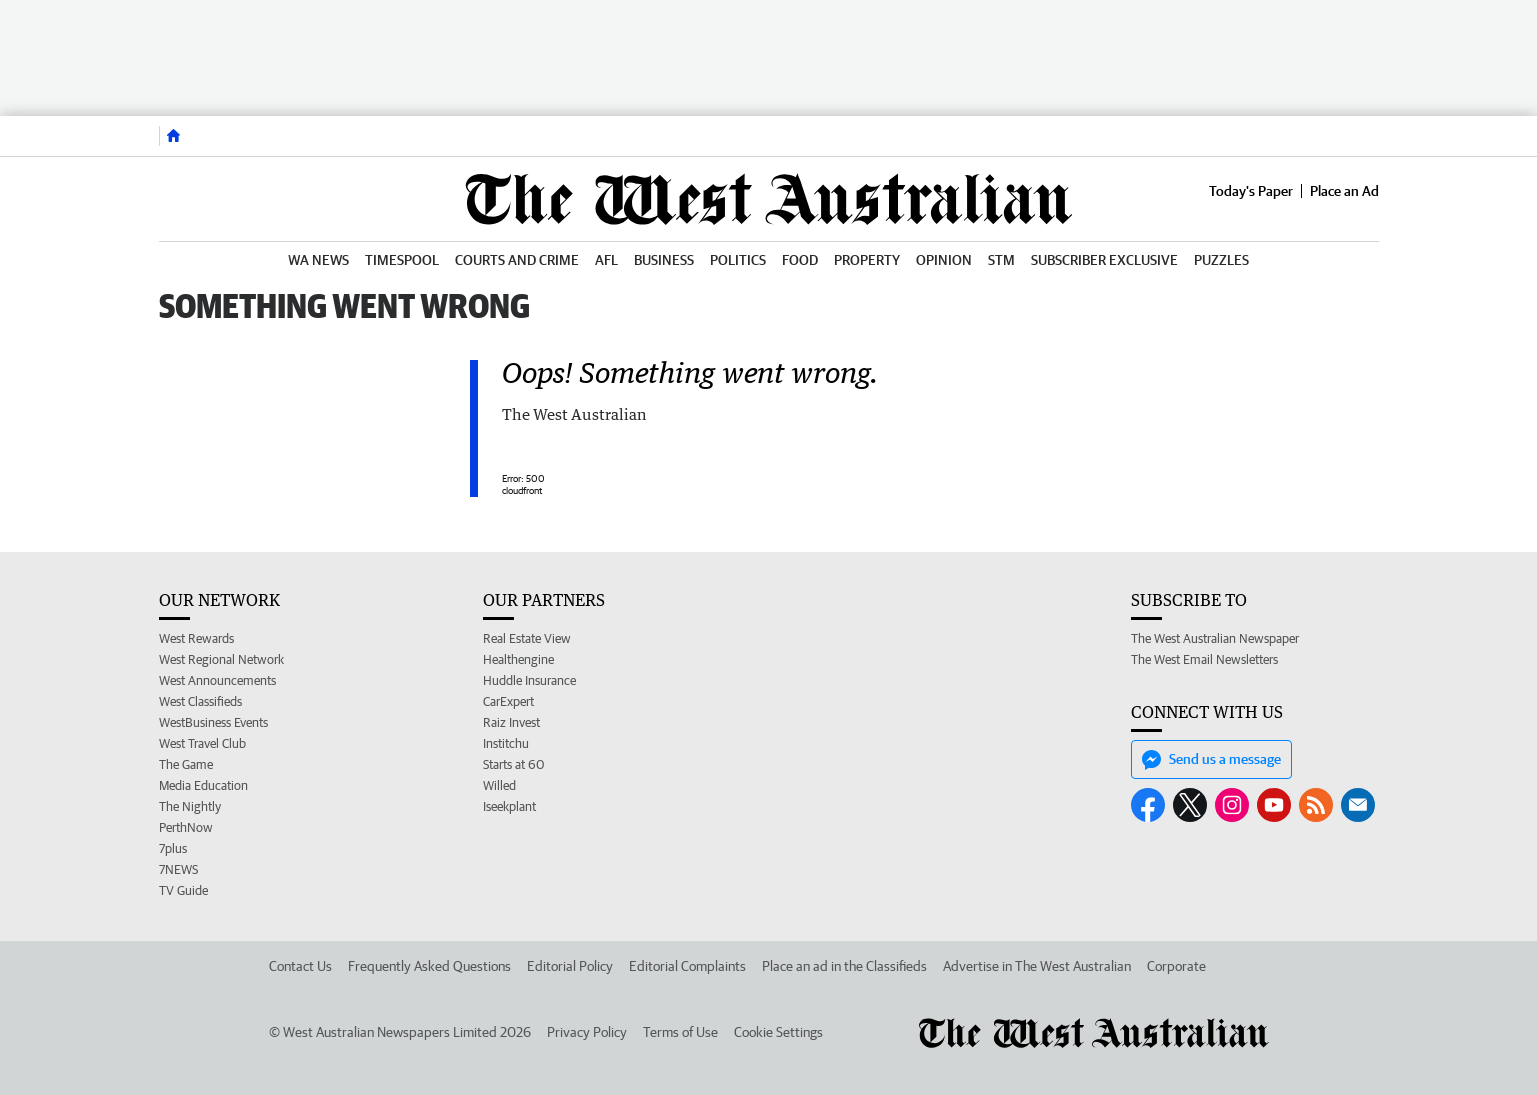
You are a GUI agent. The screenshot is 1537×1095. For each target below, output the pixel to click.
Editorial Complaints (687, 966)
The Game (186, 764)
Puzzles (1221, 260)
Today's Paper (1251, 191)
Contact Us (300, 966)
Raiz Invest (511, 722)
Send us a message (1211, 760)
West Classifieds (200, 701)
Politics (738, 260)
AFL (606, 260)
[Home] (173, 136)
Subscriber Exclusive (1104, 260)
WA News (318, 260)
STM (1001, 260)
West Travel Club (202, 743)
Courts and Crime (517, 260)
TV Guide (183, 890)
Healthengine (518, 659)
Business (664, 260)
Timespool (402, 260)
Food (800, 260)
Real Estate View (527, 638)
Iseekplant (509, 806)
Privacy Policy (587, 1032)
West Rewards (196, 638)
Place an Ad (1344, 191)
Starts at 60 (513, 764)
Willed (499, 785)
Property (867, 260)
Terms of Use (680, 1032)
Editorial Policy (570, 966)
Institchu (506, 743)
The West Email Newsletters (1204, 659)
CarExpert (508, 701)
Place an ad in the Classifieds (844, 966)
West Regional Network (221, 659)
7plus (173, 848)
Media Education (203, 785)
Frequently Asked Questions (429, 966)
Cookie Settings (778, 1032)
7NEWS (178, 869)
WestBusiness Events (213, 722)
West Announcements (217, 680)
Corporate (1176, 966)
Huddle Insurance (529, 680)
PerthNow (186, 827)
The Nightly (190, 806)
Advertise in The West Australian (1037, 966)
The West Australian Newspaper (1215, 638)
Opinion (944, 260)
